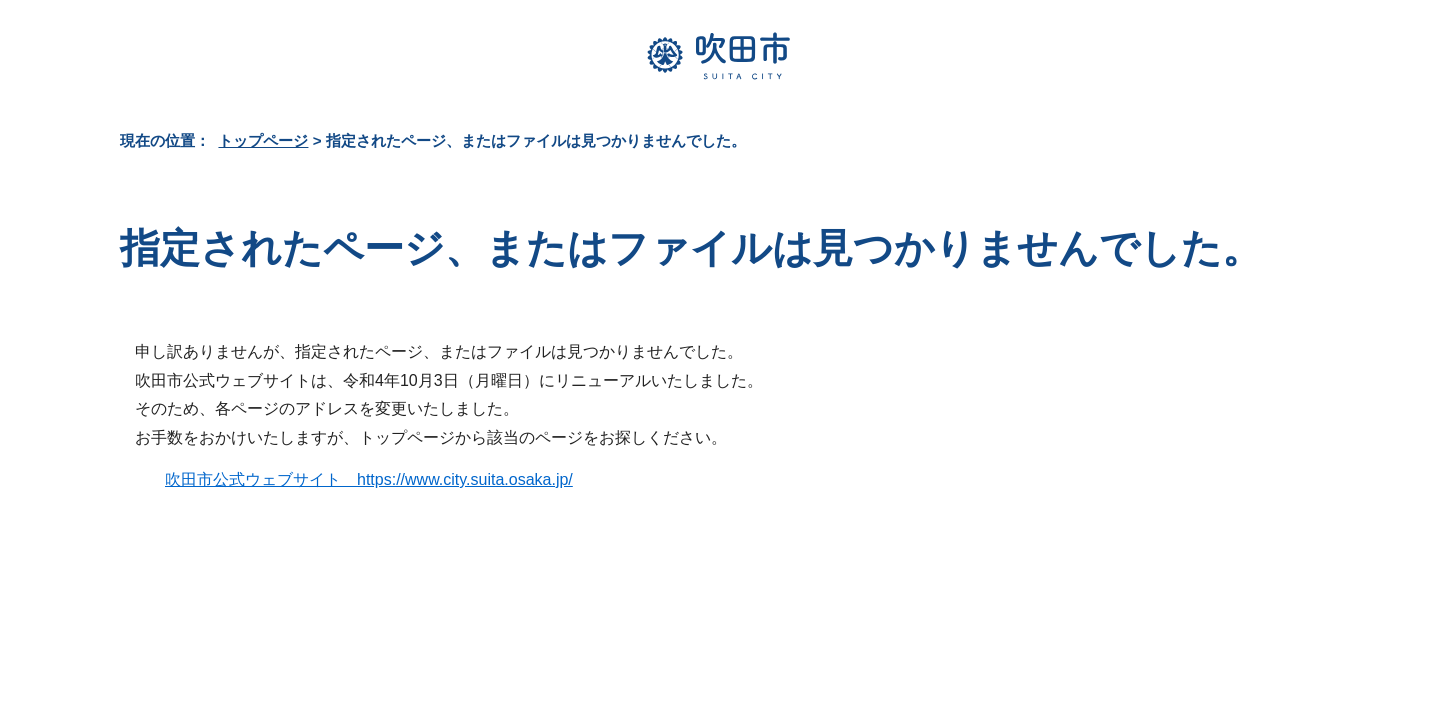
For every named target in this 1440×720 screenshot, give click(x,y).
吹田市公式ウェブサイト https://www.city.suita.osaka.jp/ (369, 479)
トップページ (263, 140)
